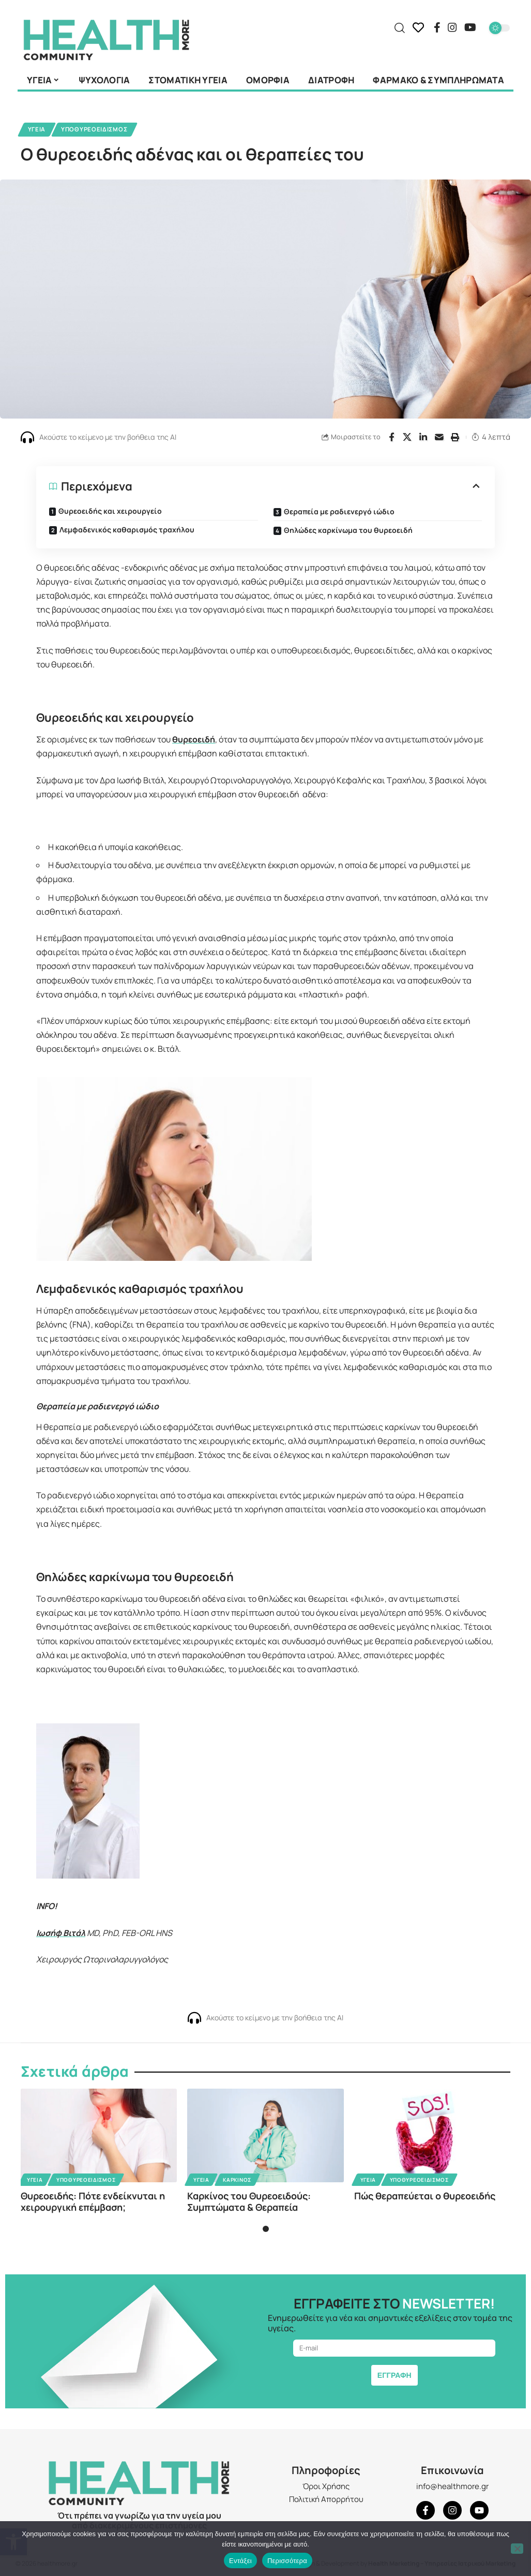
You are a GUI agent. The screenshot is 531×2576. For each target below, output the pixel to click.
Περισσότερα (287, 2561)
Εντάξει (240, 2561)
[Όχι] (517, 2548)
